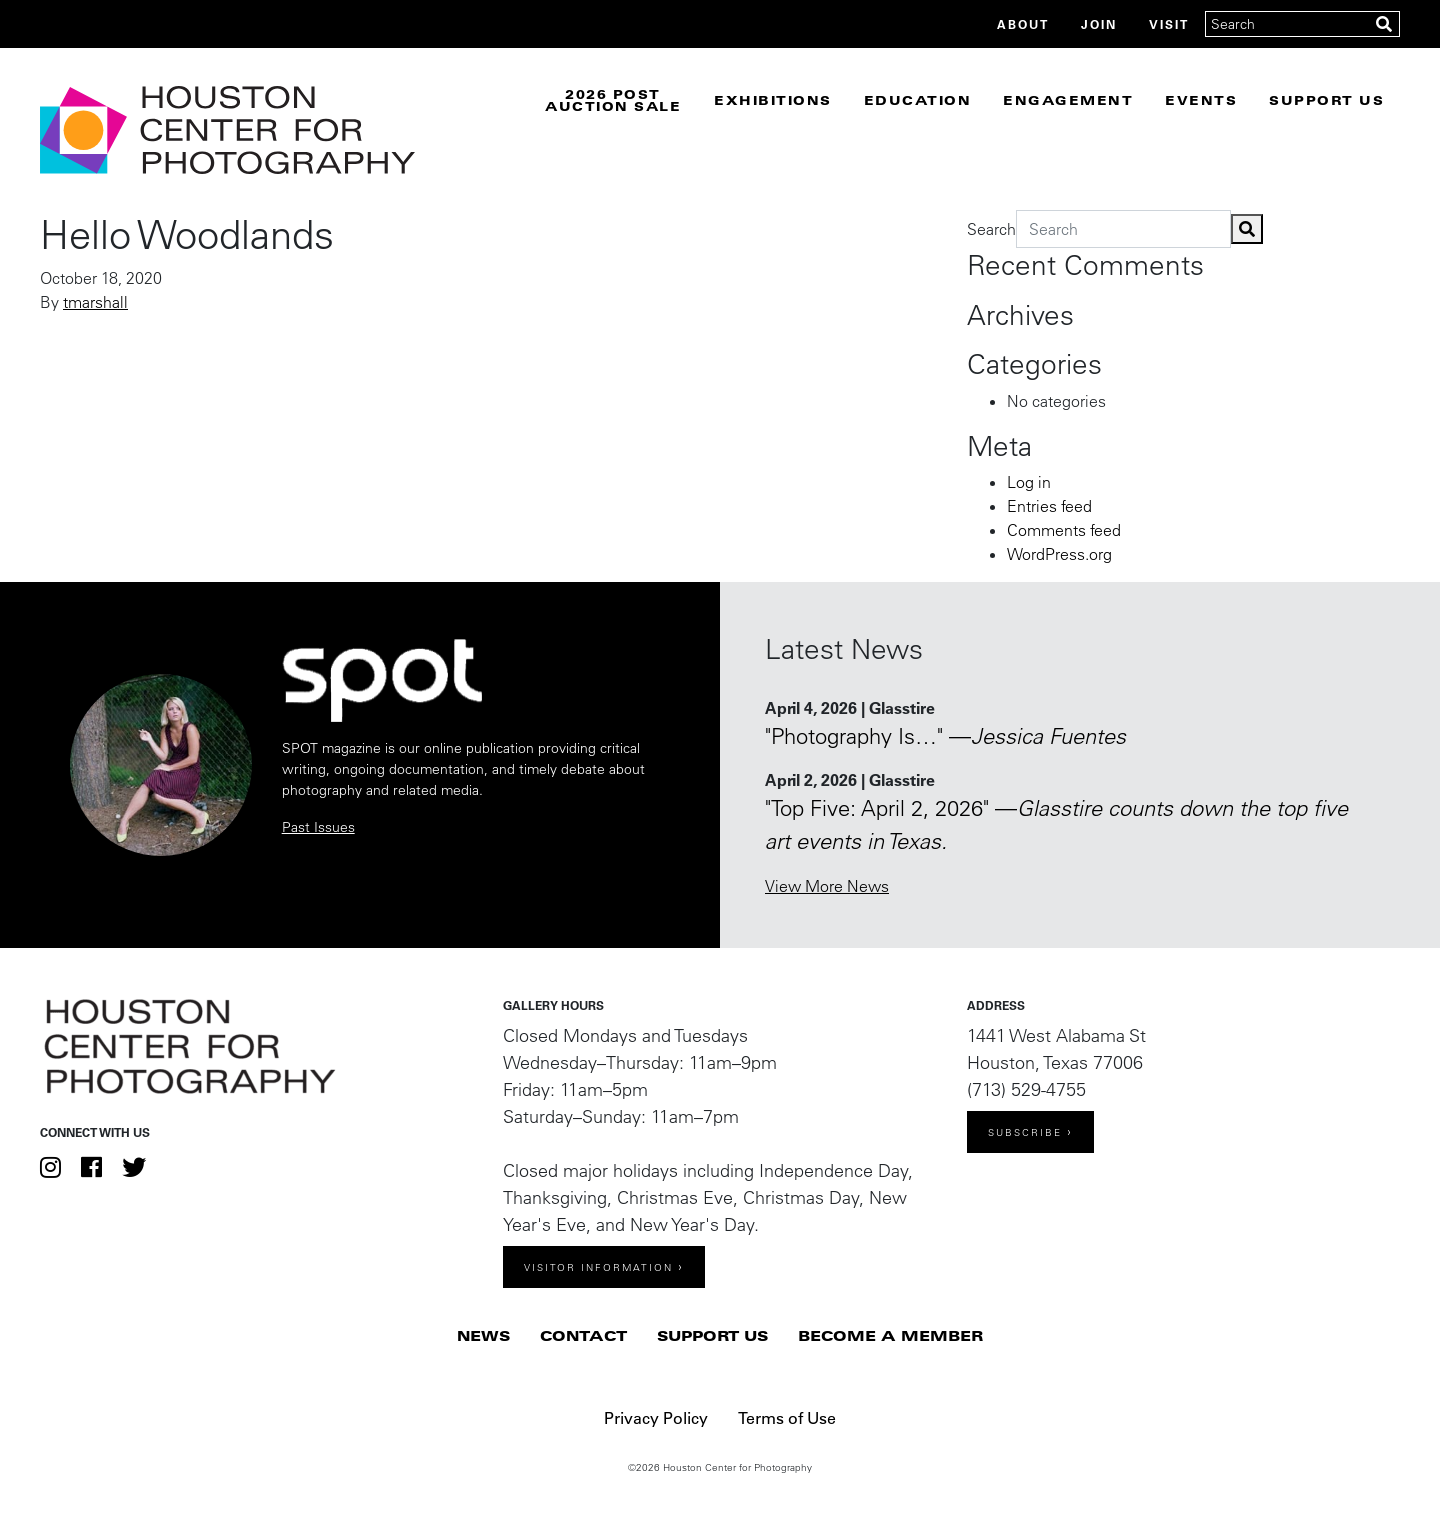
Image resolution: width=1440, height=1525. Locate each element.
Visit (1169, 24)
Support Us (1326, 100)
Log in (1029, 482)
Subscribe (1025, 1132)
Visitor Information (598, 1267)
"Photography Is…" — (945, 736)
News (483, 1335)
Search (991, 229)
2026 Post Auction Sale (613, 100)
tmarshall (95, 302)
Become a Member (890, 1335)
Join (1099, 24)
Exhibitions (773, 100)
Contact (583, 1335)
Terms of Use (787, 1417)
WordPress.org (1059, 554)
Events (1201, 100)
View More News (827, 886)
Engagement (1068, 100)
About (1023, 24)
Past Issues (318, 827)
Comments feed (1064, 530)
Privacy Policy (656, 1417)
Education (918, 100)
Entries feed (1049, 506)
